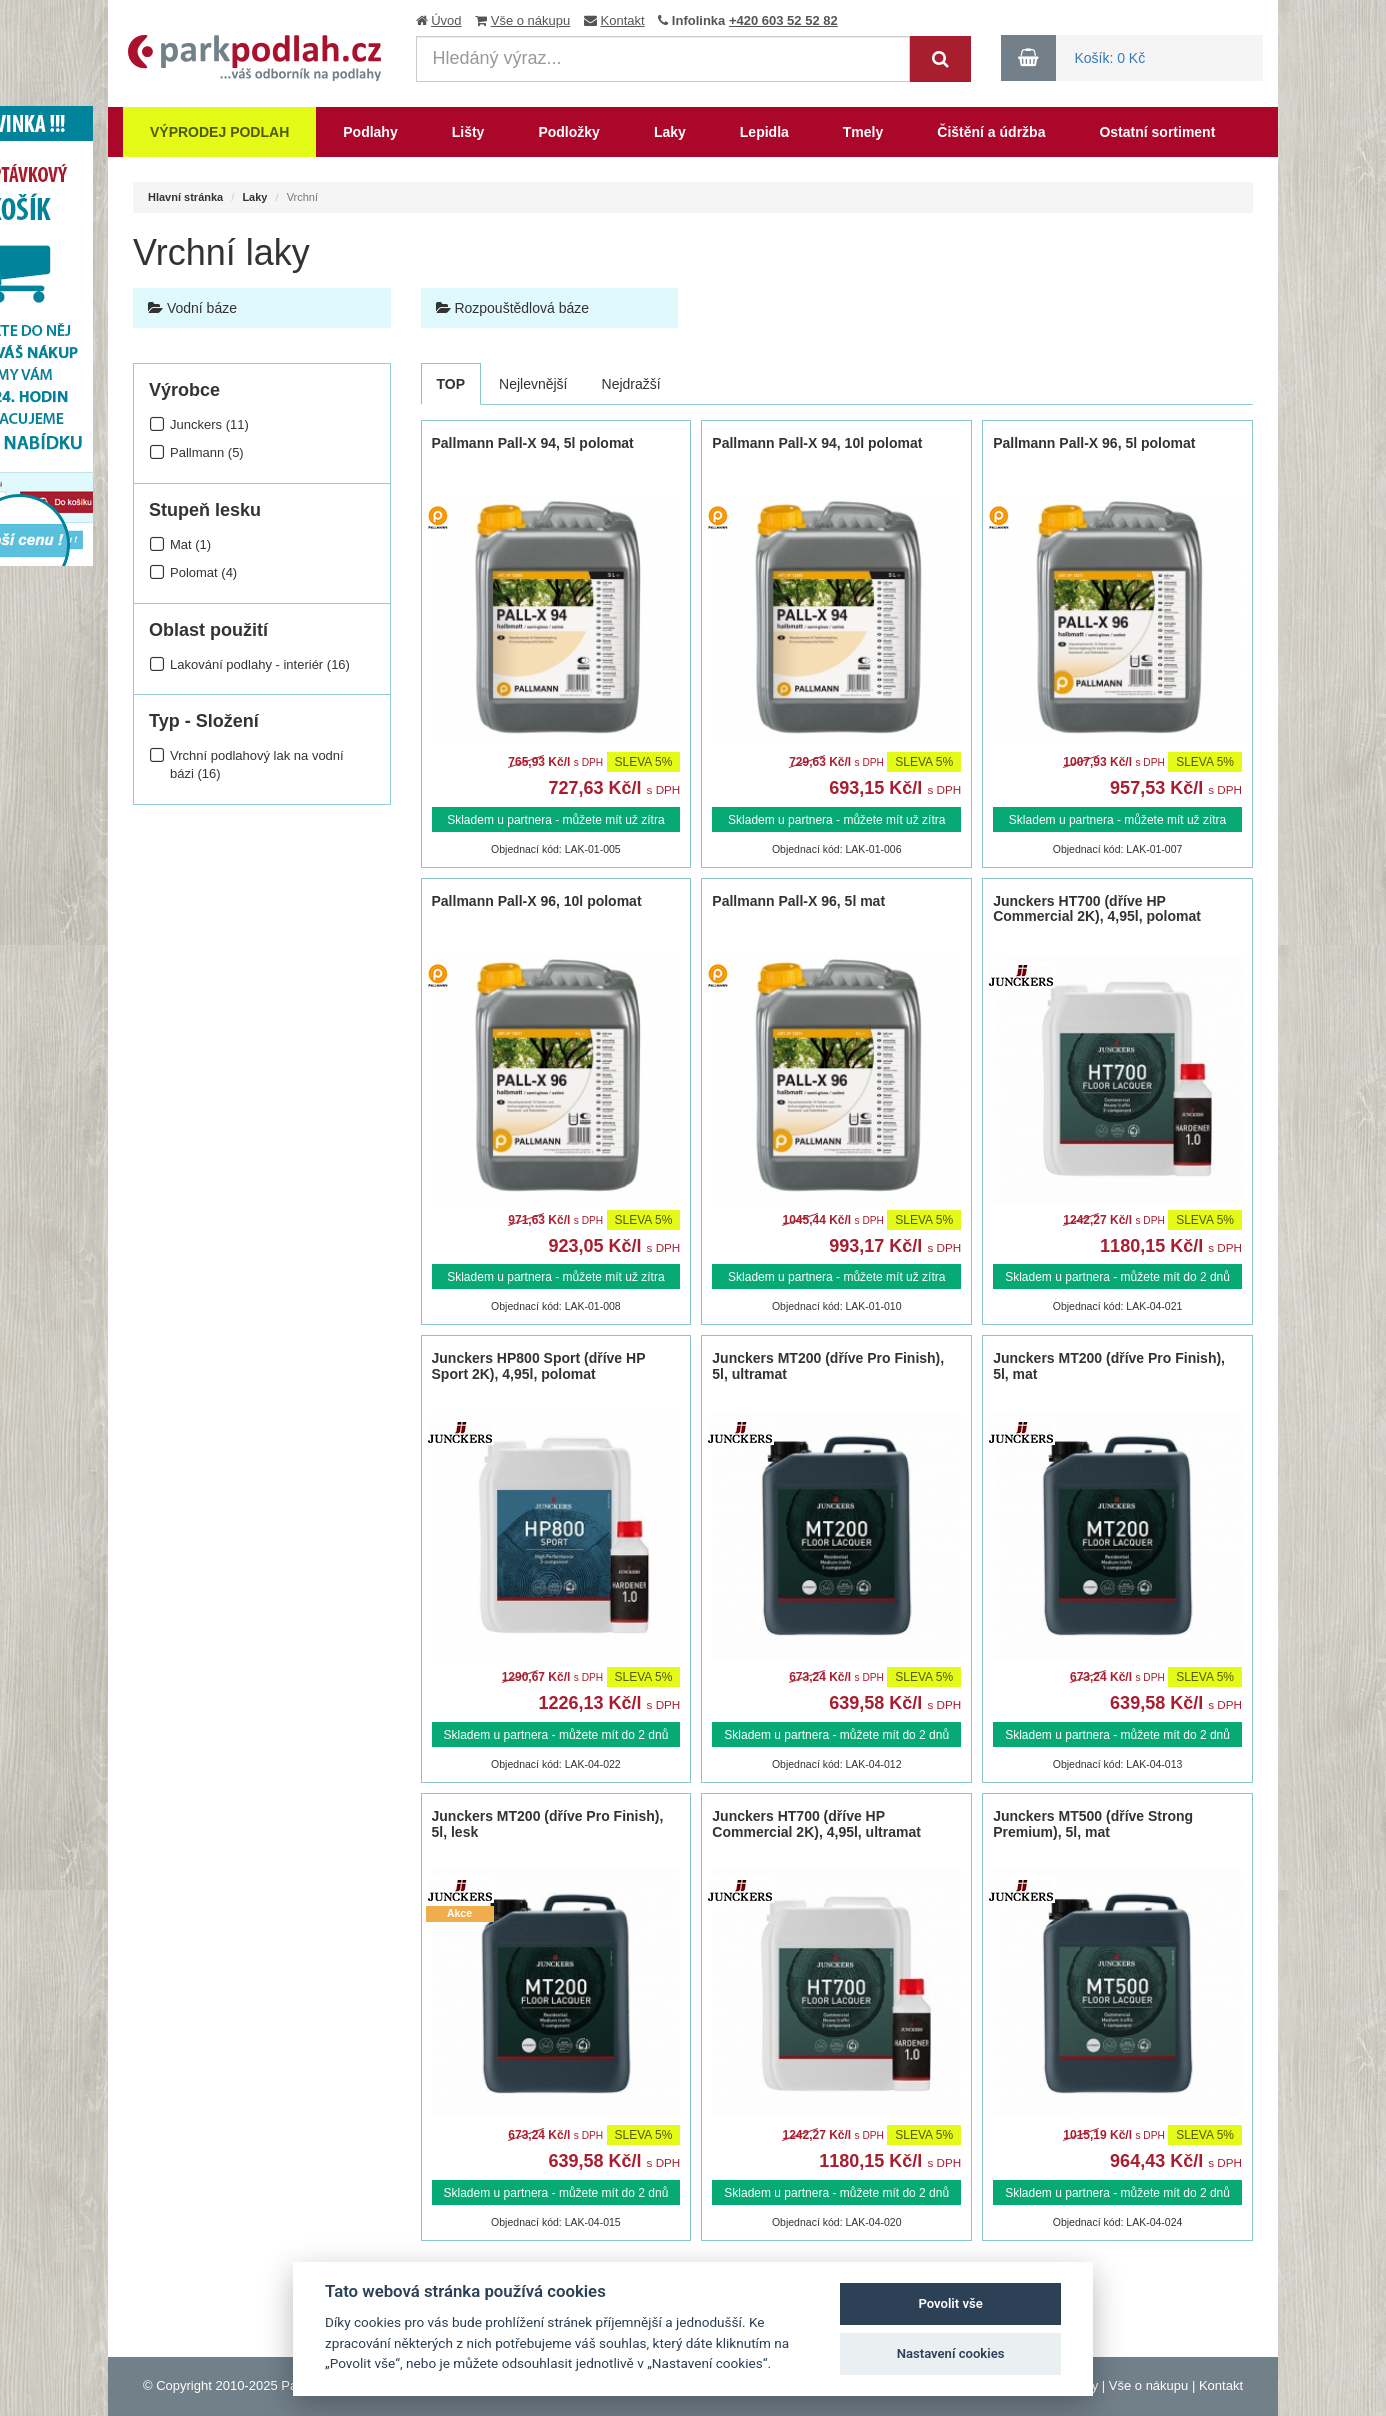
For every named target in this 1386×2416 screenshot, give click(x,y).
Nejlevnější (533, 384)
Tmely (863, 132)
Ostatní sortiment (1157, 132)
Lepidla (764, 132)
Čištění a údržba (991, 132)
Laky (670, 132)
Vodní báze (192, 308)
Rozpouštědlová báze (513, 308)
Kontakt (623, 20)
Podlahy (370, 132)
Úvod (446, 20)
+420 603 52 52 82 (783, 20)
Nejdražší (631, 384)
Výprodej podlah (219, 132)
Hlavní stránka (185, 197)
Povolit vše (950, 2303)
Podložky (568, 132)
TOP (451, 384)
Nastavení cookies (951, 2353)
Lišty (468, 132)
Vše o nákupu (531, 20)
